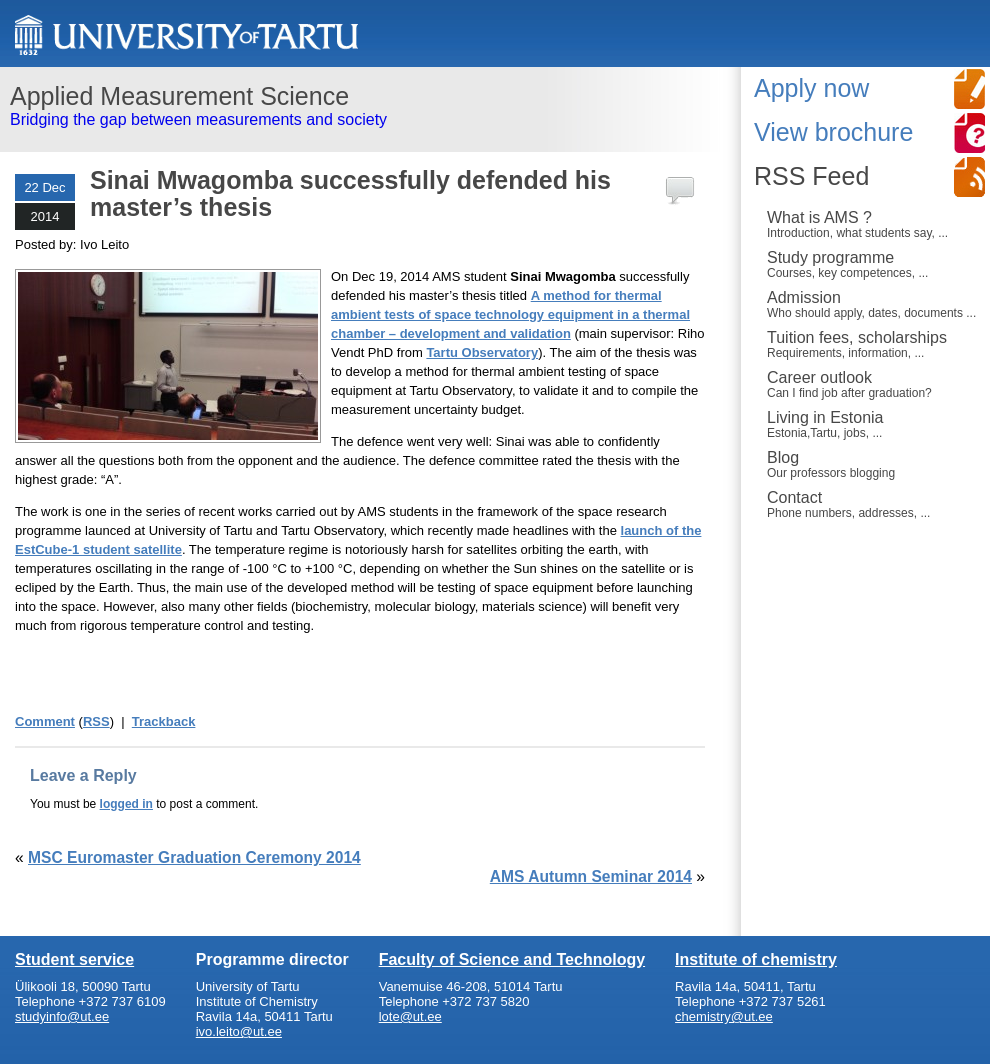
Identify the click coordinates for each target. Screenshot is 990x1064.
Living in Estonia (873, 424)
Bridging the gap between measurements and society (362, 105)
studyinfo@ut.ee (62, 1016)
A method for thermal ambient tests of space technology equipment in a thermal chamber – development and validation (510, 314)
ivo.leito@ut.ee (239, 1031)
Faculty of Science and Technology (512, 959)
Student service (74, 959)
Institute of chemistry (756, 959)
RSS (96, 721)
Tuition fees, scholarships (873, 344)
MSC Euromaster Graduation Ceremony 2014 (194, 857)
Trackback (164, 721)
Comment (45, 721)
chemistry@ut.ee (724, 1016)
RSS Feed (811, 176)
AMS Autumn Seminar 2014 (591, 876)
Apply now (811, 88)
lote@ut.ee (410, 1016)
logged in (126, 804)
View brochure (833, 132)
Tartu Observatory (482, 352)
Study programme (873, 264)
